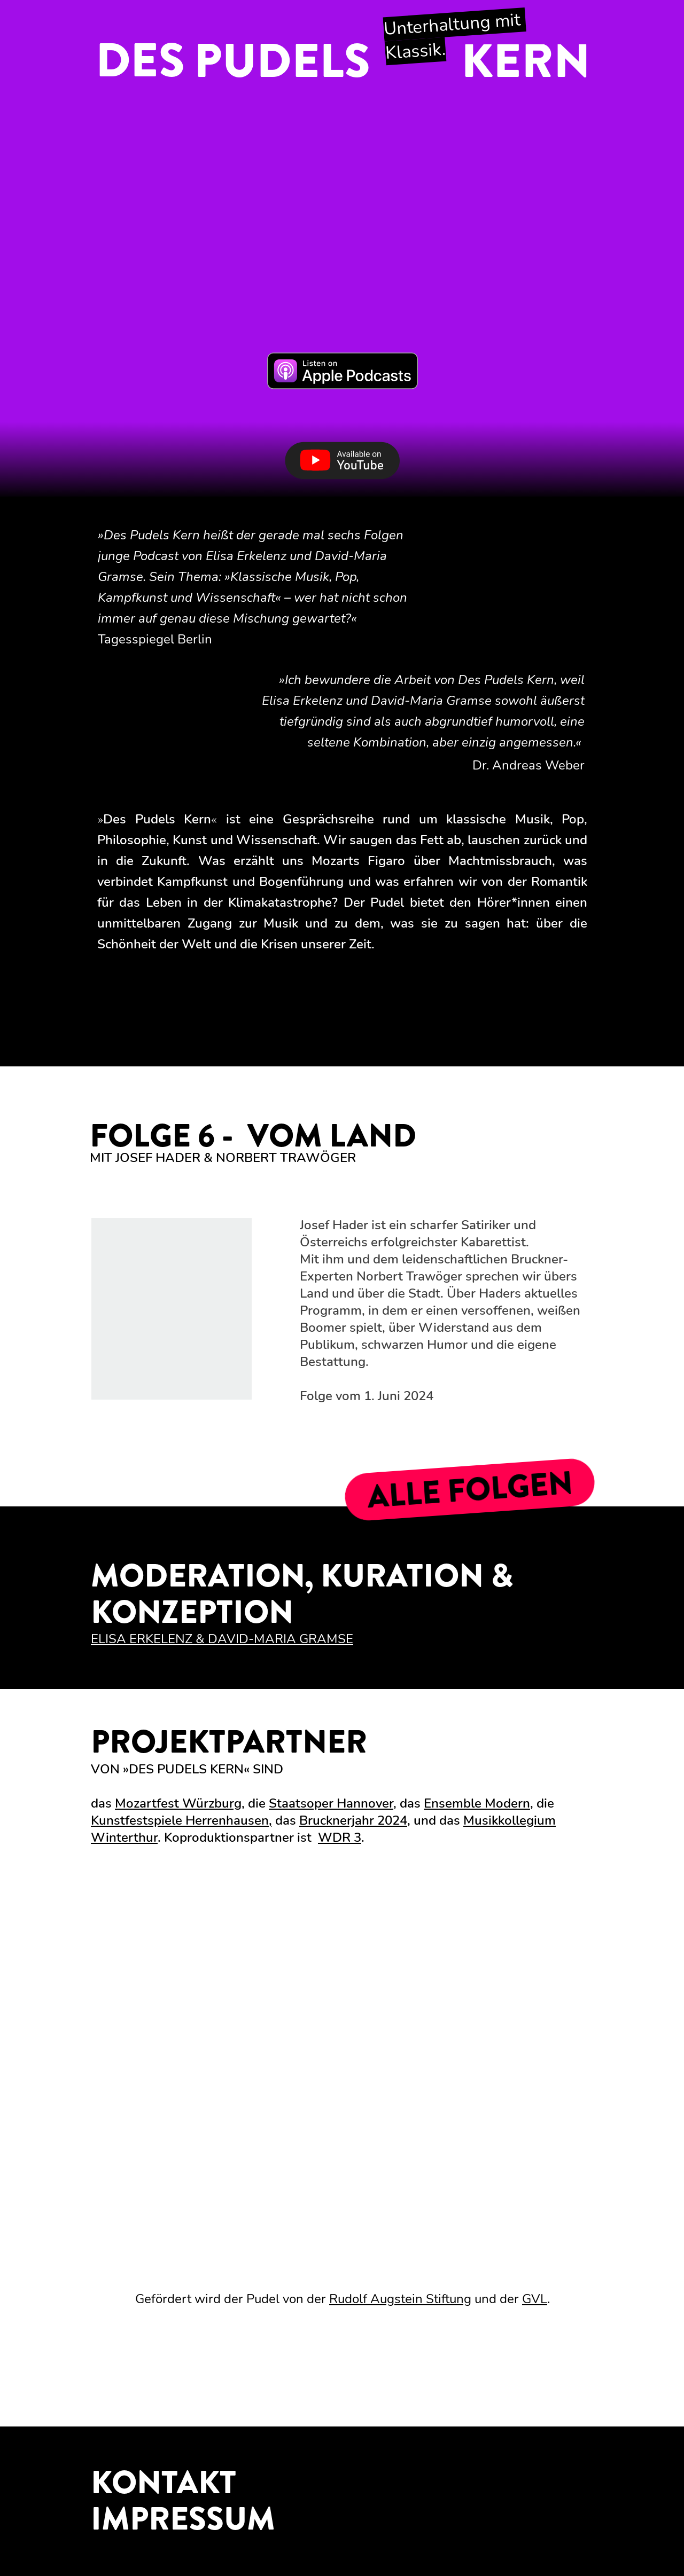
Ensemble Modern (477, 1803)
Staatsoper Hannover (331, 1803)
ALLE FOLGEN (470, 1490)
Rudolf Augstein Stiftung (400, 2298)
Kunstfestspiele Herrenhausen (180, 1820)
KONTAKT (163, 2483)
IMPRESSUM (183, 2519)
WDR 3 (339, 1837)
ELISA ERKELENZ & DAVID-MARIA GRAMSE (222, 1638)
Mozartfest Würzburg (178, 1803)
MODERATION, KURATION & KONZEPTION (302, 1594)
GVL (534, 2298)
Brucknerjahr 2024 (353, 1820)
